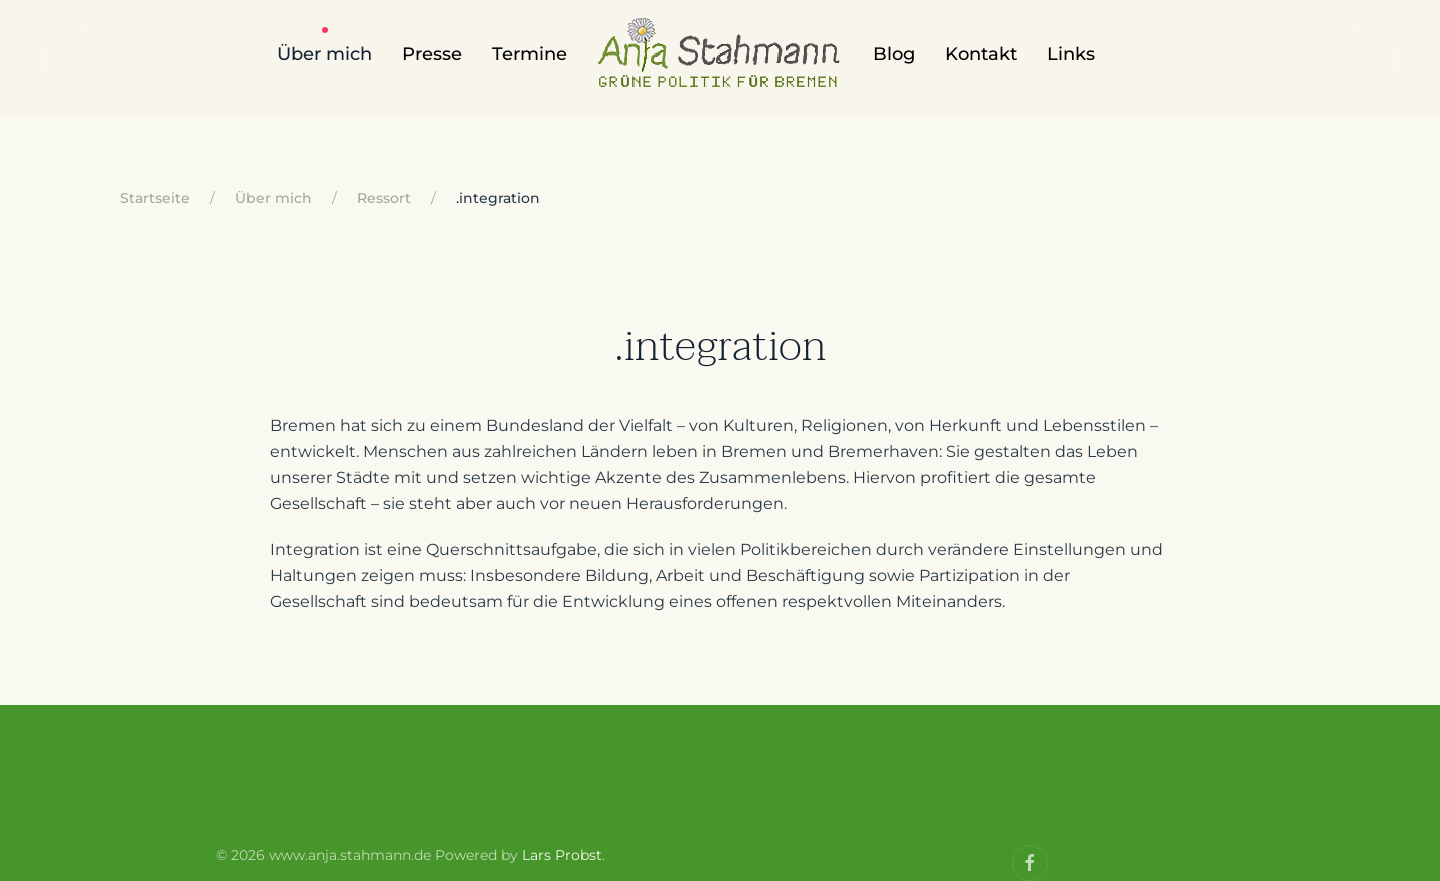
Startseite (155, 198)
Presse (432, 54)
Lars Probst (562, 855)
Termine (529, 54)
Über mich (324, 54)
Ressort (384, 198)
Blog (894, 54)
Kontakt (981, 54)
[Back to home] (720, 65)
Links (1071, 54)
